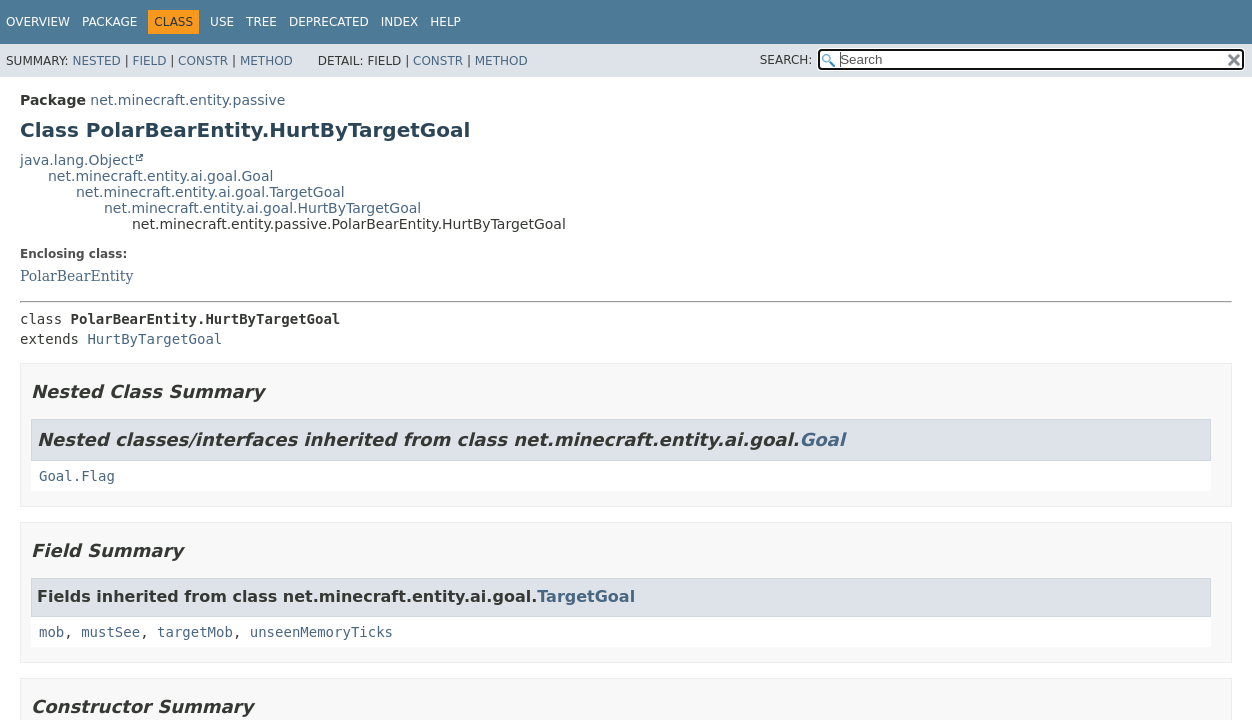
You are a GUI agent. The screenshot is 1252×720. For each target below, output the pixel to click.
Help (445, 22)
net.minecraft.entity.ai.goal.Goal (160, 176)
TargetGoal (586, 596)
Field (149, 61)
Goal (821, 439)
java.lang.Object (77, 160)
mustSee (110, 632)
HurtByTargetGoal (154, 339)
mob (51, 632)
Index (400, 22)
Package (109, 22)
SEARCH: (786, 60)
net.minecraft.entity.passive (187, 100)
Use (222, 22)
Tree (261, 22)
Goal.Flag (77, 476)
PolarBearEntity (76, 276)
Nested (96, 61)
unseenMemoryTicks (321, 632)
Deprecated (329, 22)
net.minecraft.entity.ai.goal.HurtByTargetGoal (262, 208)
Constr (203, 61)
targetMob (195, 632)
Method (266, 61)
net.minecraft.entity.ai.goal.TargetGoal (210, 192)
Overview (38, 22)
